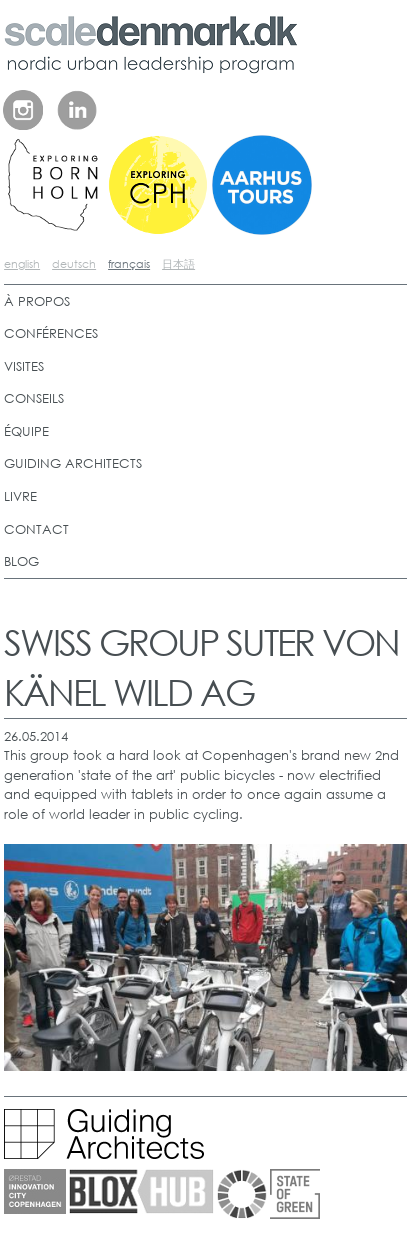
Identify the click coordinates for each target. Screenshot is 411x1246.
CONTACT (36, 529)
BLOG (21, 561)
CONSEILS (34, 398)
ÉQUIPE (26, 431)
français (129, 264)
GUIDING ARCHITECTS (73, 463)
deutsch (74, 264)
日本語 (178, 264)
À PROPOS (37, 301)
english (22, 264)
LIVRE (20, 496)
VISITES (24, 366)
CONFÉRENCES (51, 333)
